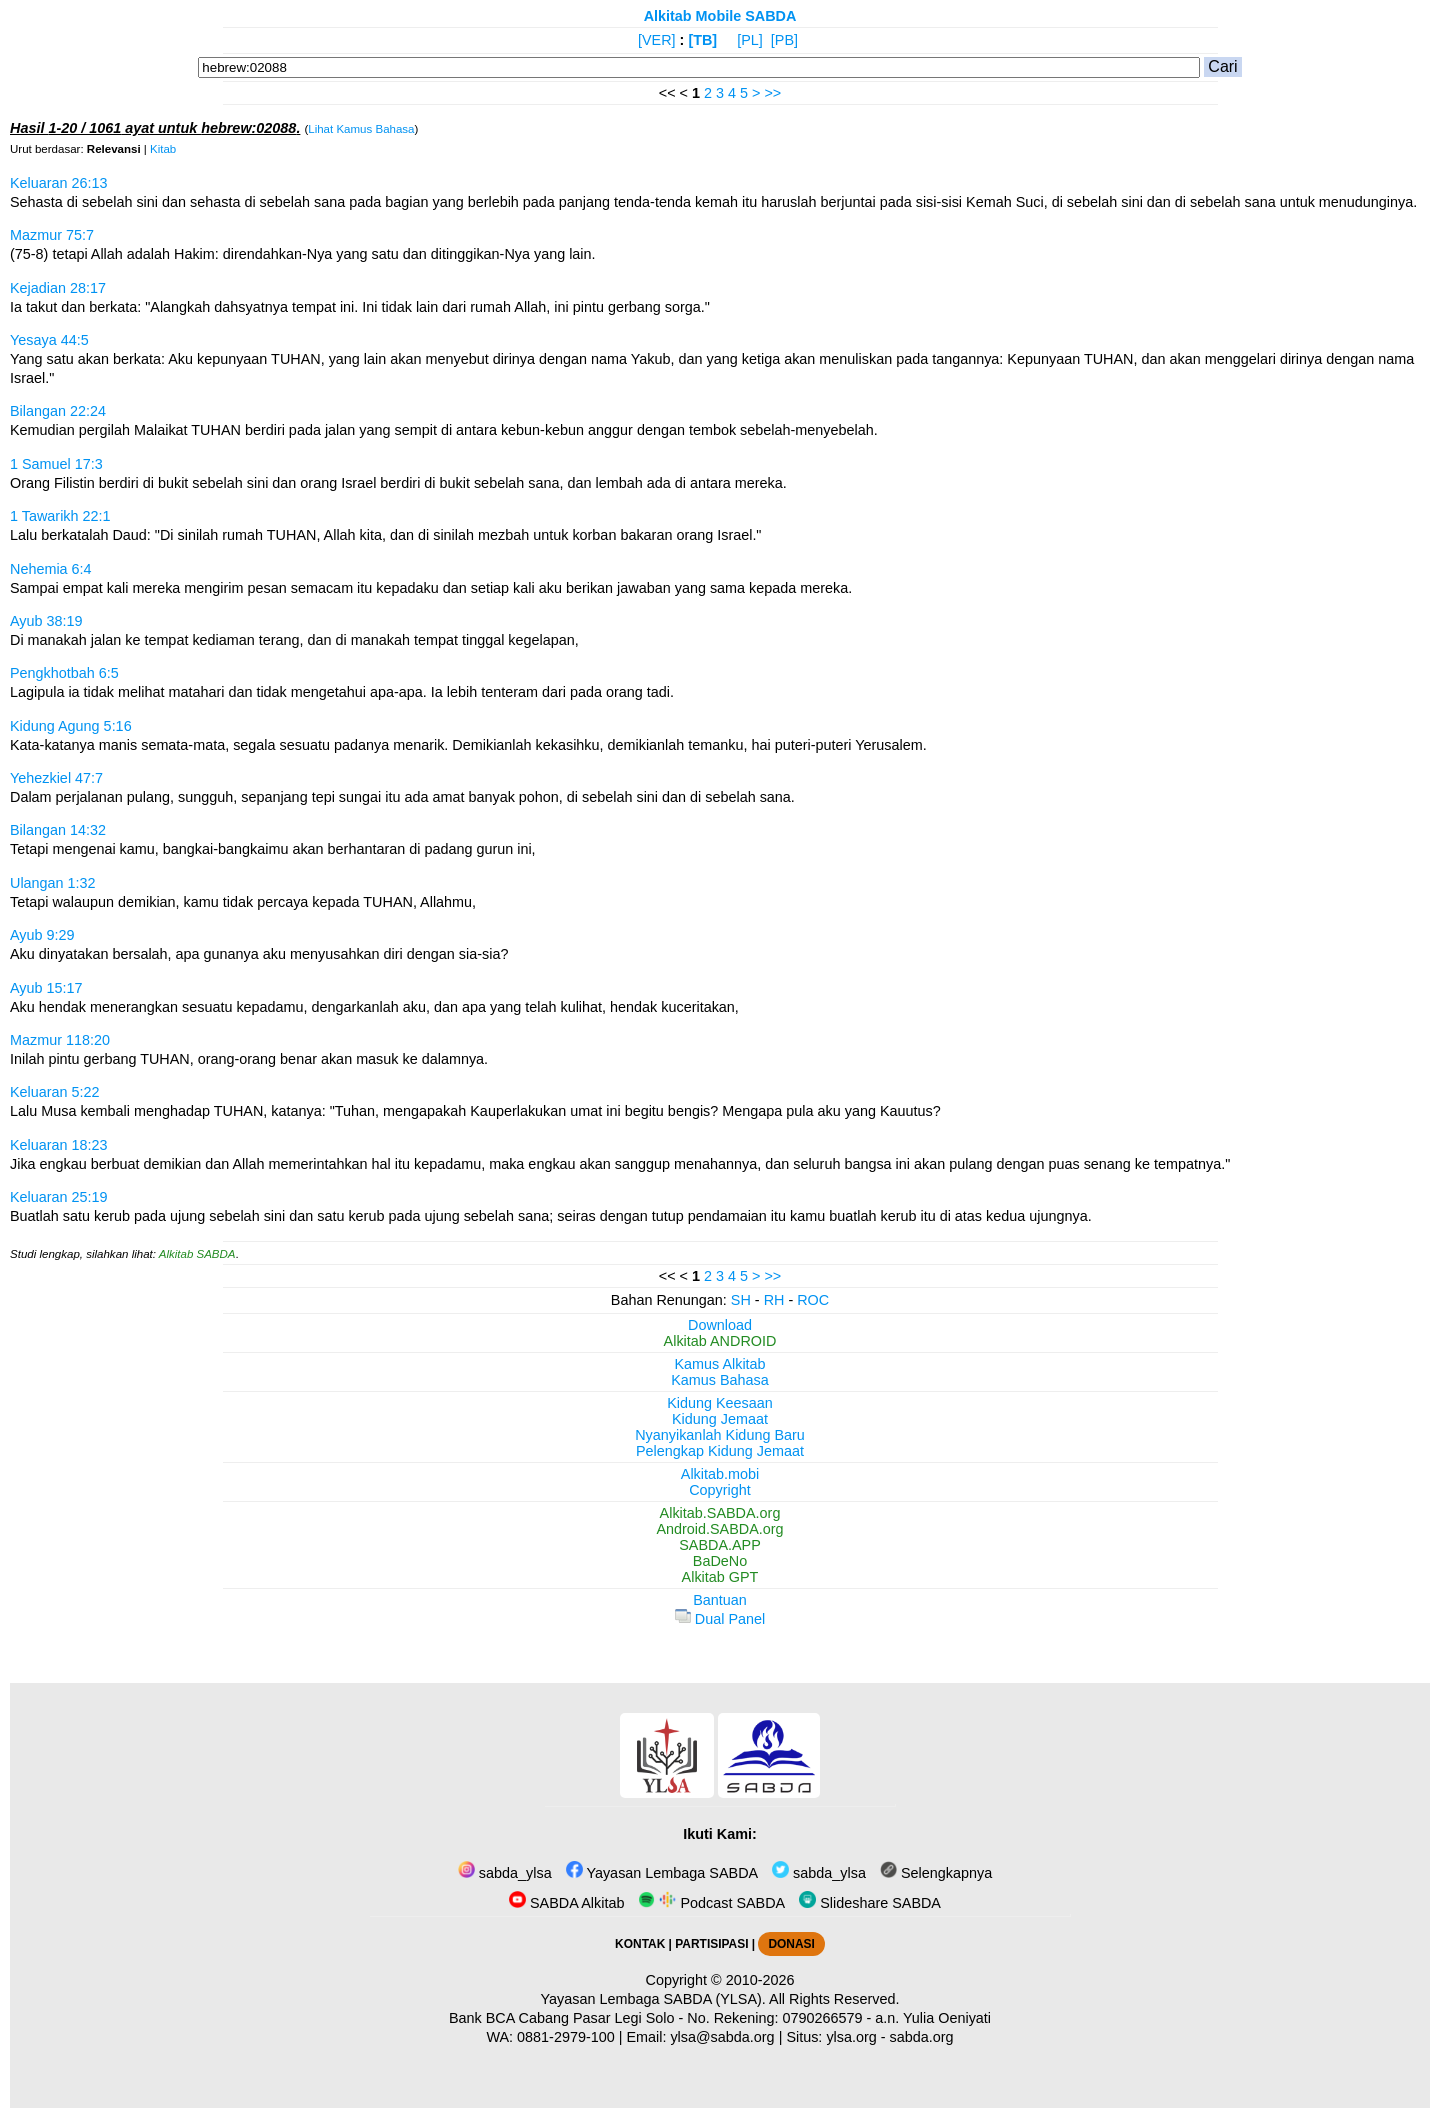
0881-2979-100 (566, 2037)
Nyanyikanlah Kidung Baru (720, 1435)
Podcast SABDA (711, 1903)
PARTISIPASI (711, 1944)
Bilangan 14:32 (58, 830)
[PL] (750, 40)
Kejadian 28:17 (58, 288)
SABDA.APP (720, 1545)
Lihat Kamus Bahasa (361, 129)
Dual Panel (720, 1619)
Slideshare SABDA (870, 1903)
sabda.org (922, 2037)
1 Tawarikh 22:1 (60, 516)
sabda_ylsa (505, 1873)
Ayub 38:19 (46, 621)
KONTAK (640, 1944)
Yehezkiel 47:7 (56, 778)
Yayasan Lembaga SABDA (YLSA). (653, 1999)
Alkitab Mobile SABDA (720, 16)
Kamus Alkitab (719, 1364)
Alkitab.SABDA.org (720, 1513)
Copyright (720, 1490)
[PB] (784, 40)
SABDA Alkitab (566, 1903)
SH (741, 1300)
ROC (813, 1300)
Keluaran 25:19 (59, 1197)
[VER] (657, 40)
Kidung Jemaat (720, 1419)
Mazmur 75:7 (52, 235)
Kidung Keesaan (720, 1403)
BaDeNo (720, 1561)
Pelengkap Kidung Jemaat (720, 1451)
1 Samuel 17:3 (56, 464)
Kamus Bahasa (720, 1380)
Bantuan (720, 1600)
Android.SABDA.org (719, 1529)
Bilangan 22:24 (58, 411)
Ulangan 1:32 (53, 883)
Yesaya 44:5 (49, 340)
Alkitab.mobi (720, 1474)
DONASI (791, 1944)
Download (720, 1325)
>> (772, 93)
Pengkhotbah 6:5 (64, 673)
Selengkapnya (936, 1873)
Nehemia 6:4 (51, 569)
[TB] (702, 40)
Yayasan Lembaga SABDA (662, 1873)
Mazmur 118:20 (60, 1040)
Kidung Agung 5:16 (71, 726)
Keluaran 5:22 (55, 1092)
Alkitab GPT (720, 1577)
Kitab (163, 149)
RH (774, 1300)
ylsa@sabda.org (722, 2037)
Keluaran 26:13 (59, 183)
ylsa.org (851, 2037)
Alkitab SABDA (197, 1254)
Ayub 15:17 (46, 988)
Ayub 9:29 (42, 935)
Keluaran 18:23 (59, 1145)
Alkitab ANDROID (720, 1341)
